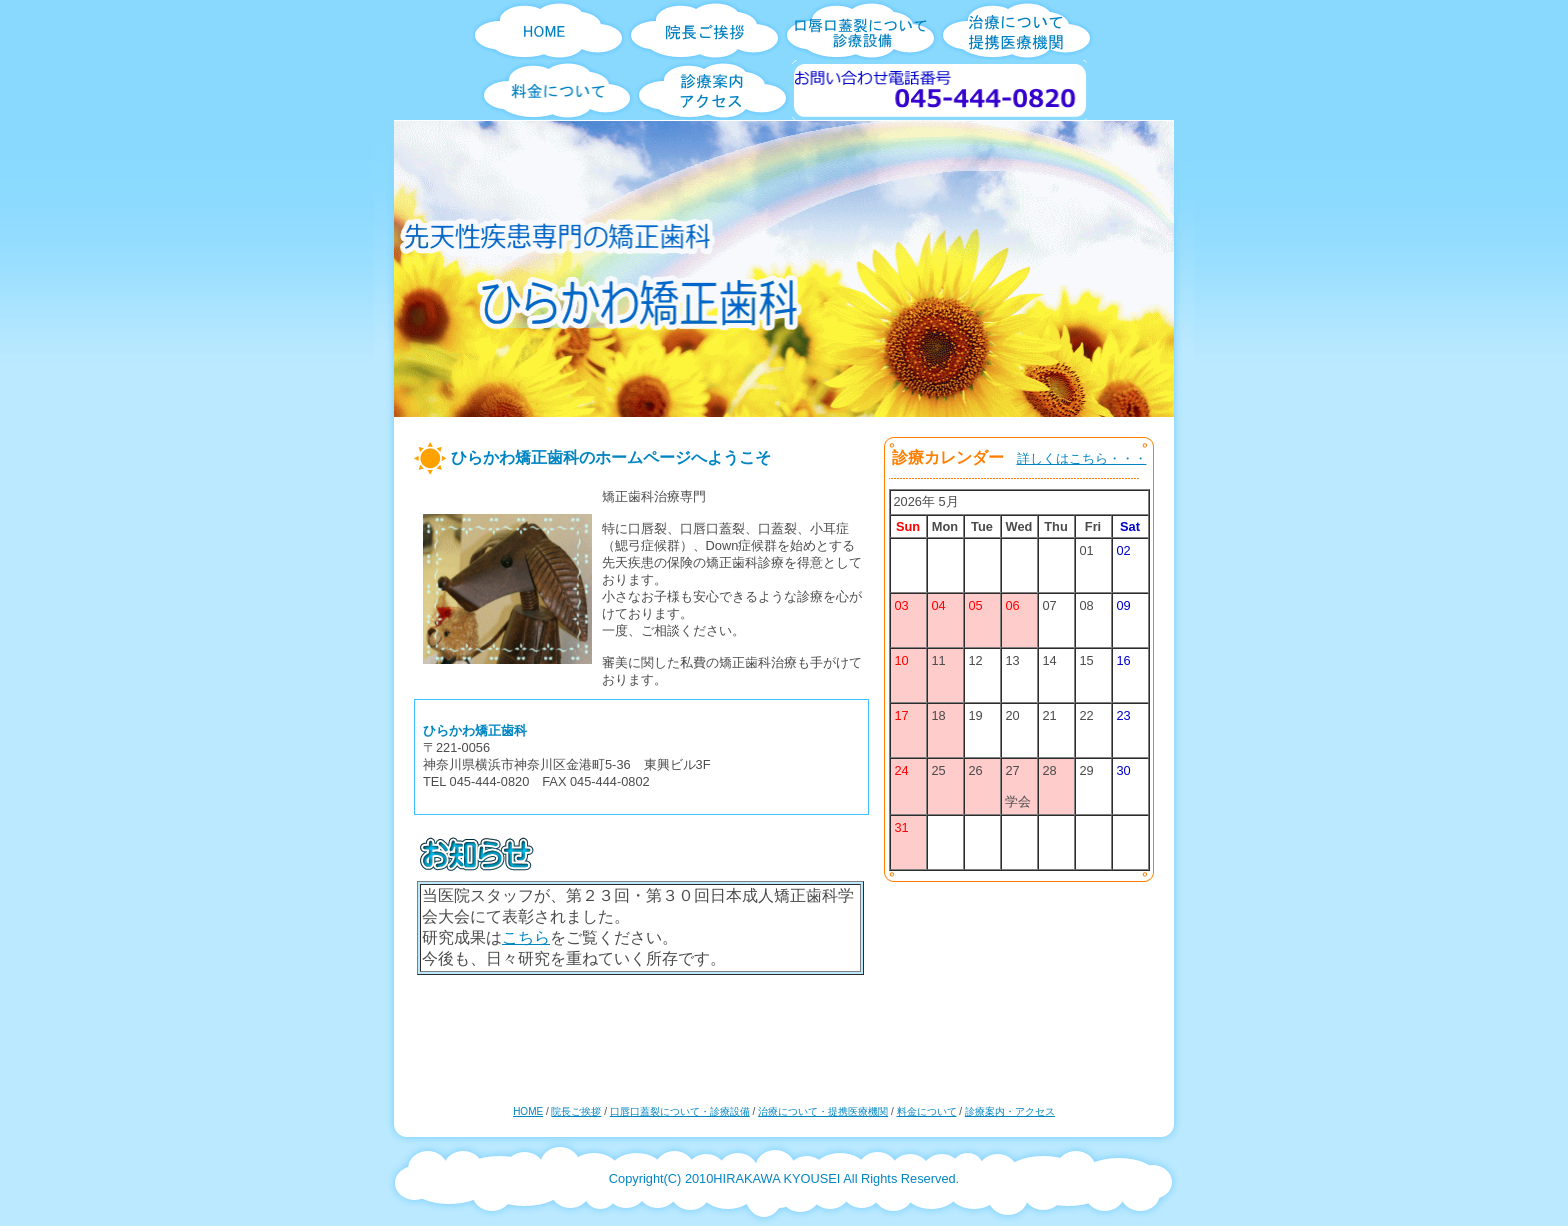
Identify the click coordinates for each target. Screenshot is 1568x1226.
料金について (927, 1111)
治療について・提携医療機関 (823, 1111)
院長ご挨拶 (576, 1111)
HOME (528, 1111)
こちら (526, 937)
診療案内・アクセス (1010, 1111)
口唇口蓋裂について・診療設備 (680, 1111)
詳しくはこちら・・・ (1082, 458)
